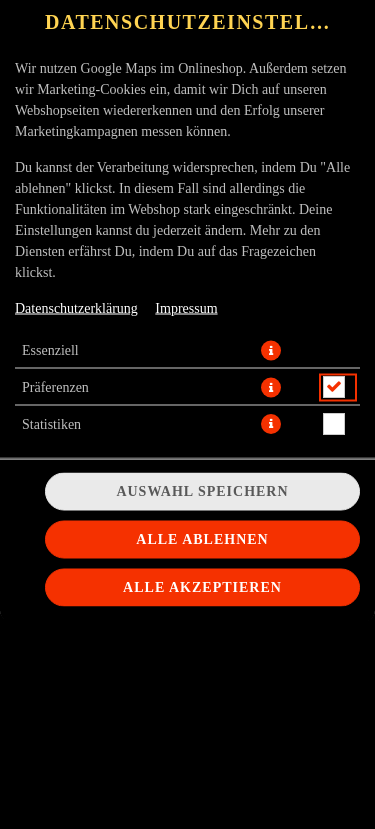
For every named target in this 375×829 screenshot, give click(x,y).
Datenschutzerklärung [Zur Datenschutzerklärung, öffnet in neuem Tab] (76, 307)
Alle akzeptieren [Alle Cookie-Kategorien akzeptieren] (202, 587)
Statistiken (51, 423)
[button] (271, 350)
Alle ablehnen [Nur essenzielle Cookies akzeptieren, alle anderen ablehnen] (202, 539)
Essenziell (50, 349)
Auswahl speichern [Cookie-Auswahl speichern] (202, 491)
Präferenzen (55, 386)
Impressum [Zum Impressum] (186, 307)
